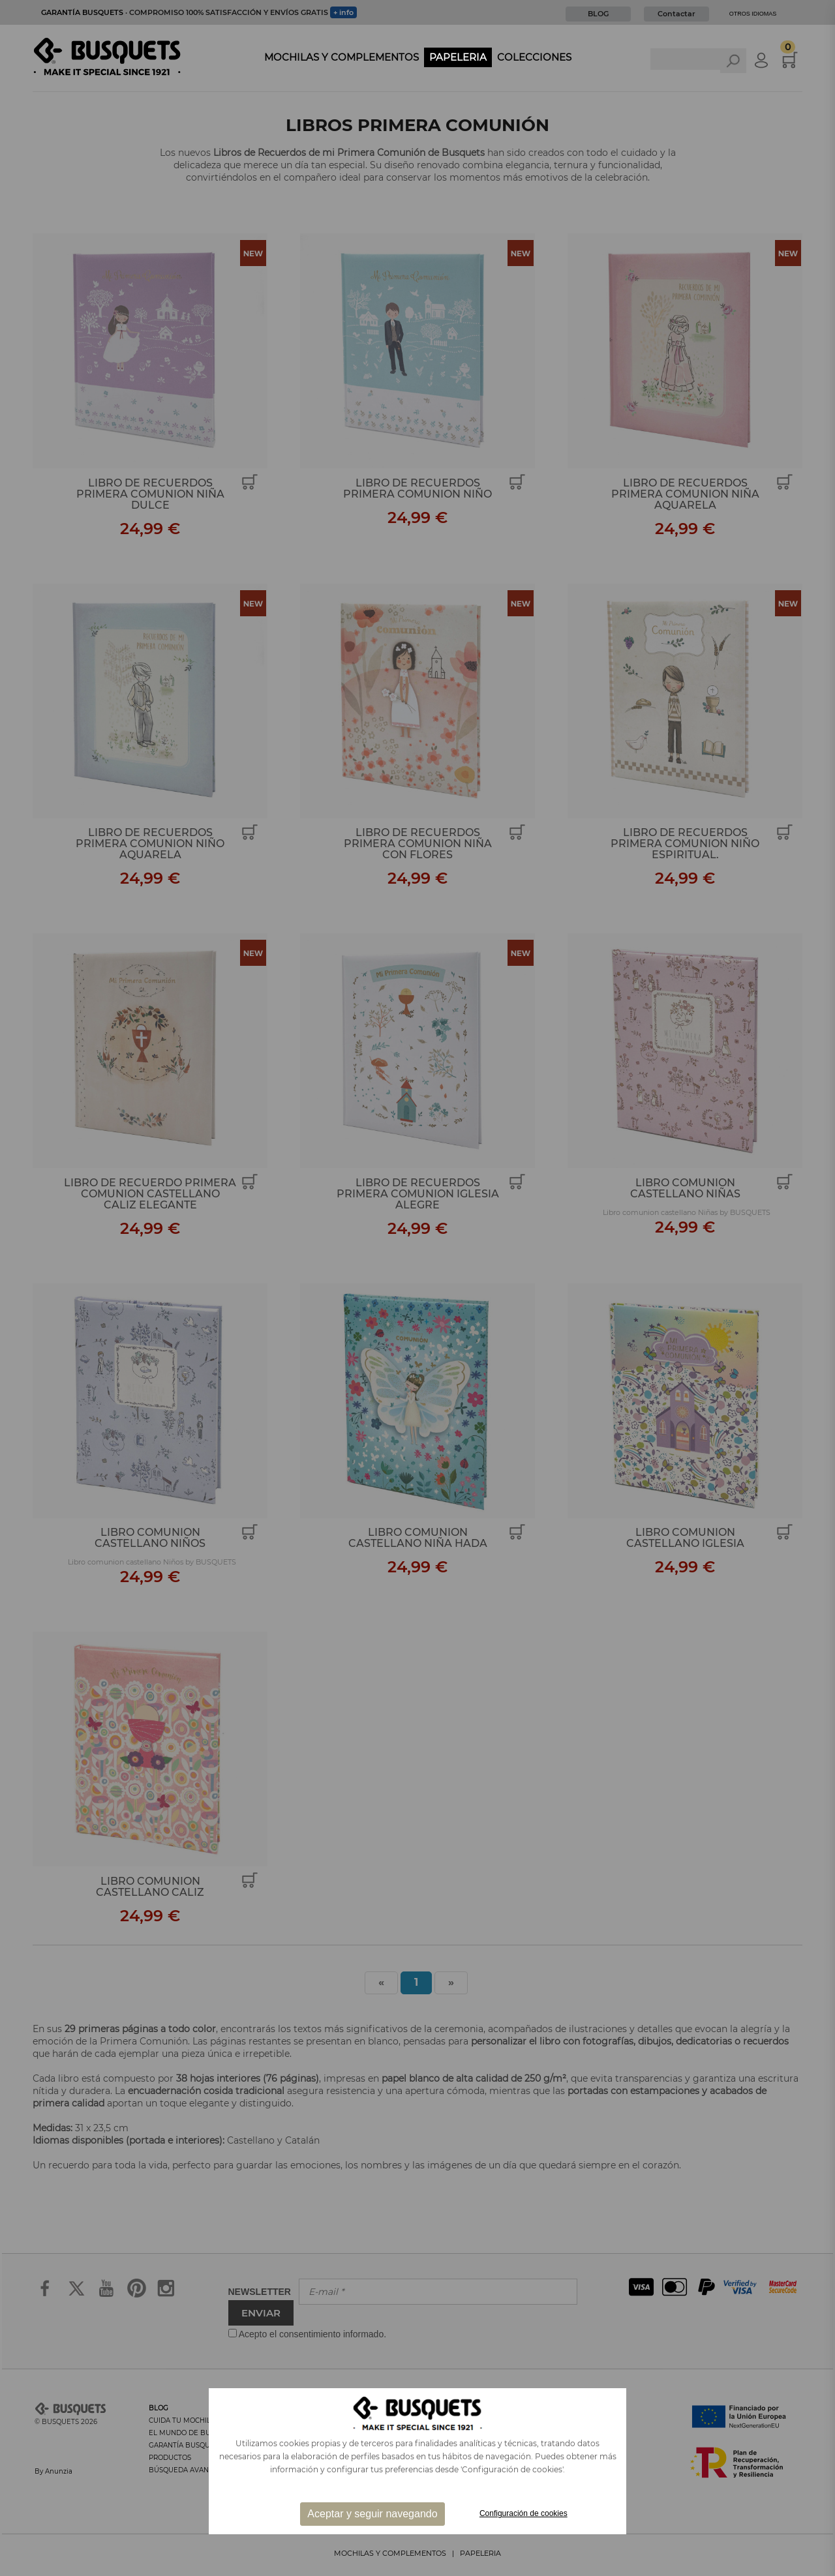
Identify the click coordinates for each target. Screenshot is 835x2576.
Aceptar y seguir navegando (372, 2513)
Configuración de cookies (523, 2513)
